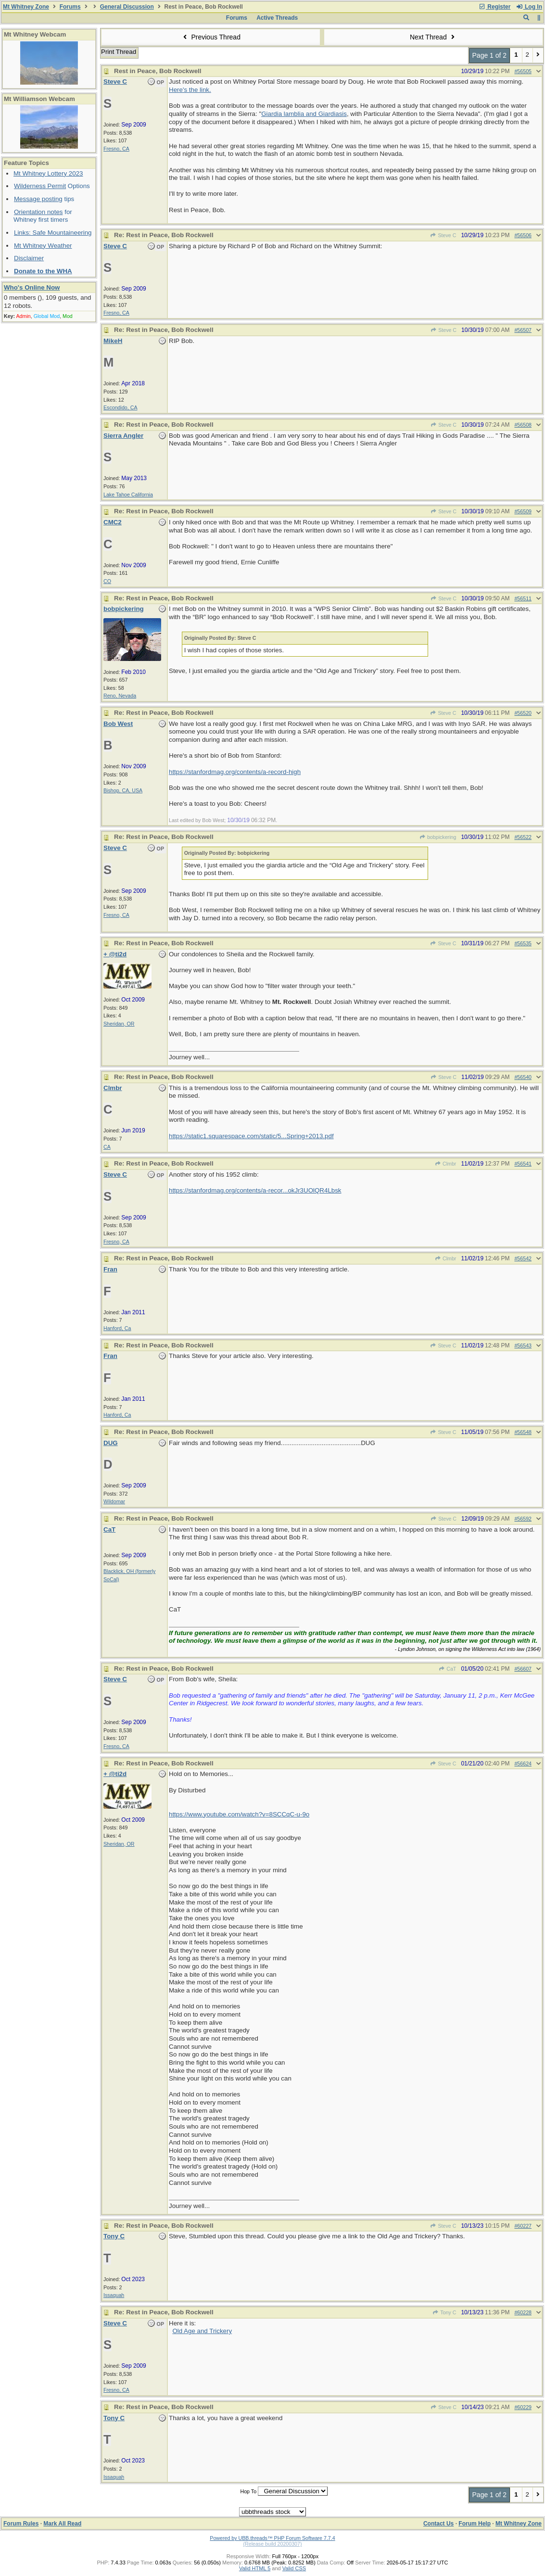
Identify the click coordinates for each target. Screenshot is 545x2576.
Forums (70, 6)
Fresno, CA (116, 149)
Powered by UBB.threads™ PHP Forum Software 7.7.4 (272, 2538)
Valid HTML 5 (254, 2568)
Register (494, 6)
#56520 (523, 713)
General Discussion (127, 6)
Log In (529, 6)
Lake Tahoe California (128, 494)
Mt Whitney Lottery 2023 (48, 173)
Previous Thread (211, 37)
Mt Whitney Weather (43, 245)
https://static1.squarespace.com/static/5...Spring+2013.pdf (251, 1136)
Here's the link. (190, 89)
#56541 (523, 1164)
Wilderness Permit (40, 186)
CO (107, 581)
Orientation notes (38, 212)
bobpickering (437, 837)
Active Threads (277, 17)
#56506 (523, 235)
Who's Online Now (32, 287)
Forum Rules (20, 2523)
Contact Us (438, 2523)
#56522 (523, 837)
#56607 (523, 1669)
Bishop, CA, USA (122, 790)
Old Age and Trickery (202, 2331)
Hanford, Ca (117, 1328)
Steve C (443, 235)
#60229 (523, 2407)
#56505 (523, 71)
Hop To (248, 2491)
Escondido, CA (120, 407)
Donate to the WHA (43, 271)
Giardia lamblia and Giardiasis (304, 113)
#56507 (523, 330)
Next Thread (433, 37)
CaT (447, 1669)
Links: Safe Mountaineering (53, 232)
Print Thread (118, 51)
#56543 (523, 1345)
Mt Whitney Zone (26, 6)
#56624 (523, 1763)
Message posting (38, 199)
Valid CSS (294, 2568)
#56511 (523, 598)
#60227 (523, 2226)
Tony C (444, 2312)
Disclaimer (29, 258)
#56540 (523, 1077)
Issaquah (113, 2295)
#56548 (523, 1432)
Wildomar (114, 1501)
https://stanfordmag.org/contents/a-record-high (235, 771)
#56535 (523, 943)
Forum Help (474, 2523)
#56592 (523, 1519)
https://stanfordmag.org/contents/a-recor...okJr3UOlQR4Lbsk (255, 1190)
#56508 (523, 425)
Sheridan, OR (119, 1024)
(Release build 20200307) (272, 2544)
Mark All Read (62, 2523)
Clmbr (445, 1164)
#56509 (523, 511)
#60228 (523, 2312)
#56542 (523, 1258)
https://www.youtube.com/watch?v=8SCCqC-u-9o (239, 1814)
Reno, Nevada (119, 695)
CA (107, 1147)
